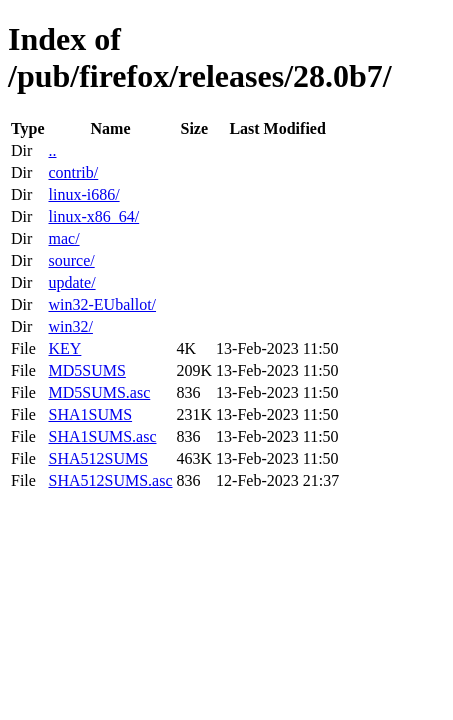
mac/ (63, 238)
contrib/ (73, 172)
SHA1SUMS (90, 414)
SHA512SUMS (98, 458)
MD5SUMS (86, 370)
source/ (71, 260)
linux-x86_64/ (93, 216)
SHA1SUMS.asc (102, 436)
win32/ (70, 326)
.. (52, 150)
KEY (64, 348)
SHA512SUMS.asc (110, 480)
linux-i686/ (83, 194)
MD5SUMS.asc (99, 392)
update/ (71, 282)
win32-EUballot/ (102, 304)
